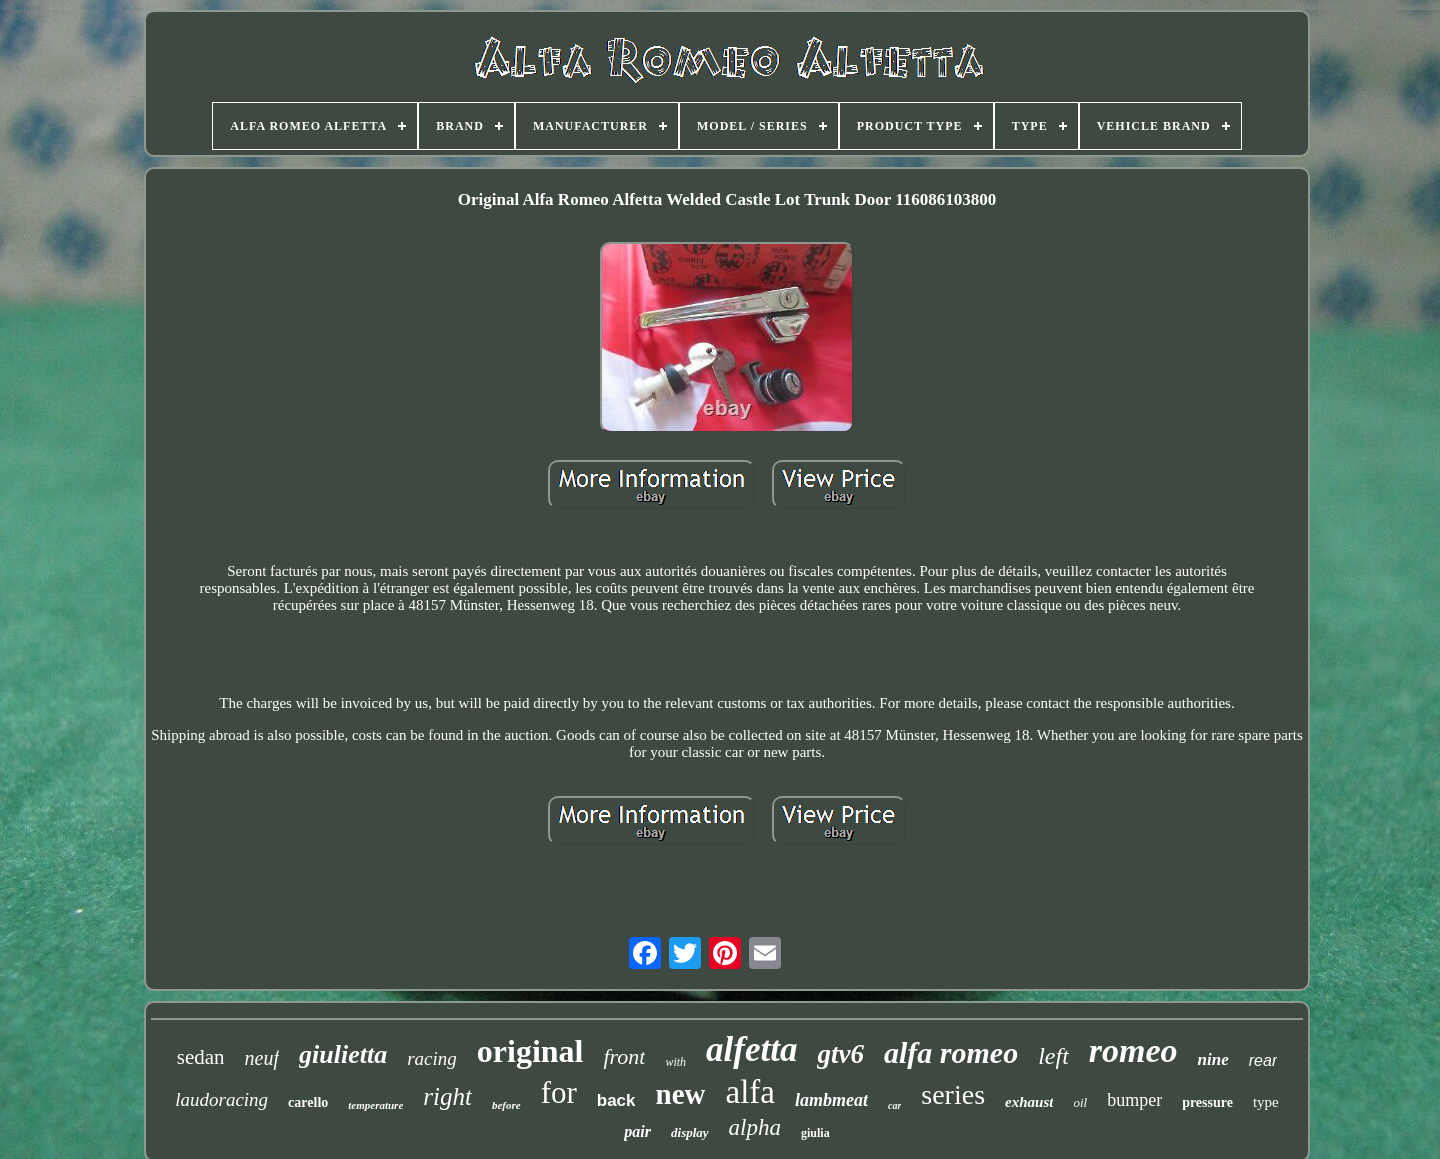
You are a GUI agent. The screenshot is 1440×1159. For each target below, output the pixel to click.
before (506, 1105)
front (624, 1056)
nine (1213, 1059)
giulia (815, 1133)
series (953, 1094)
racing (432, 1058)
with (675, 1062)
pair (637, 1131)
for (559, 1092)
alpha (755, 1127)
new (681, 1094)
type (1266, 1102)
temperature (375, 1105)
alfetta (751, 1049)
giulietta (343, 1054)
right (447, 1096)
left (1053, 1056)
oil (1080, 1102)
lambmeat (831, 1100)
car (894, 1105)
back (616, 1100)
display (690, 1132)
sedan (201, 1057)
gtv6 (840, 1054)
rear (1263, 1060)
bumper (1134, 1100)
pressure (1207, 1102)
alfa (749, 1092)
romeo (1133, 1050)
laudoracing (221, 1099)
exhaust (1029, 1102)
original (530, 1051)
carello (308, 1102)
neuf (262, 1058)
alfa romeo (951, 1052)
